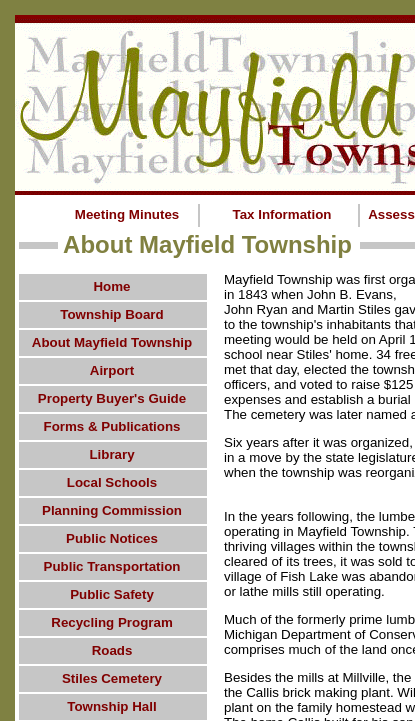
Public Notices (112, 538)
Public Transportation (112, 566)
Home (111, 286)
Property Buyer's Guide (112, 398)
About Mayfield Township (112, 342)
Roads (112, 650)
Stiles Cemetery (112, 678)
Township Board (111, 314)
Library (111, 454)
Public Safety (112, 594)
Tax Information (282, 214)
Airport (112, 370)
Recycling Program (111, 622)
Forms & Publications (111, 426)
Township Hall (111, 706)
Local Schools (112, 482)
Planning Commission (112, 510)
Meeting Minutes (127, 214)
